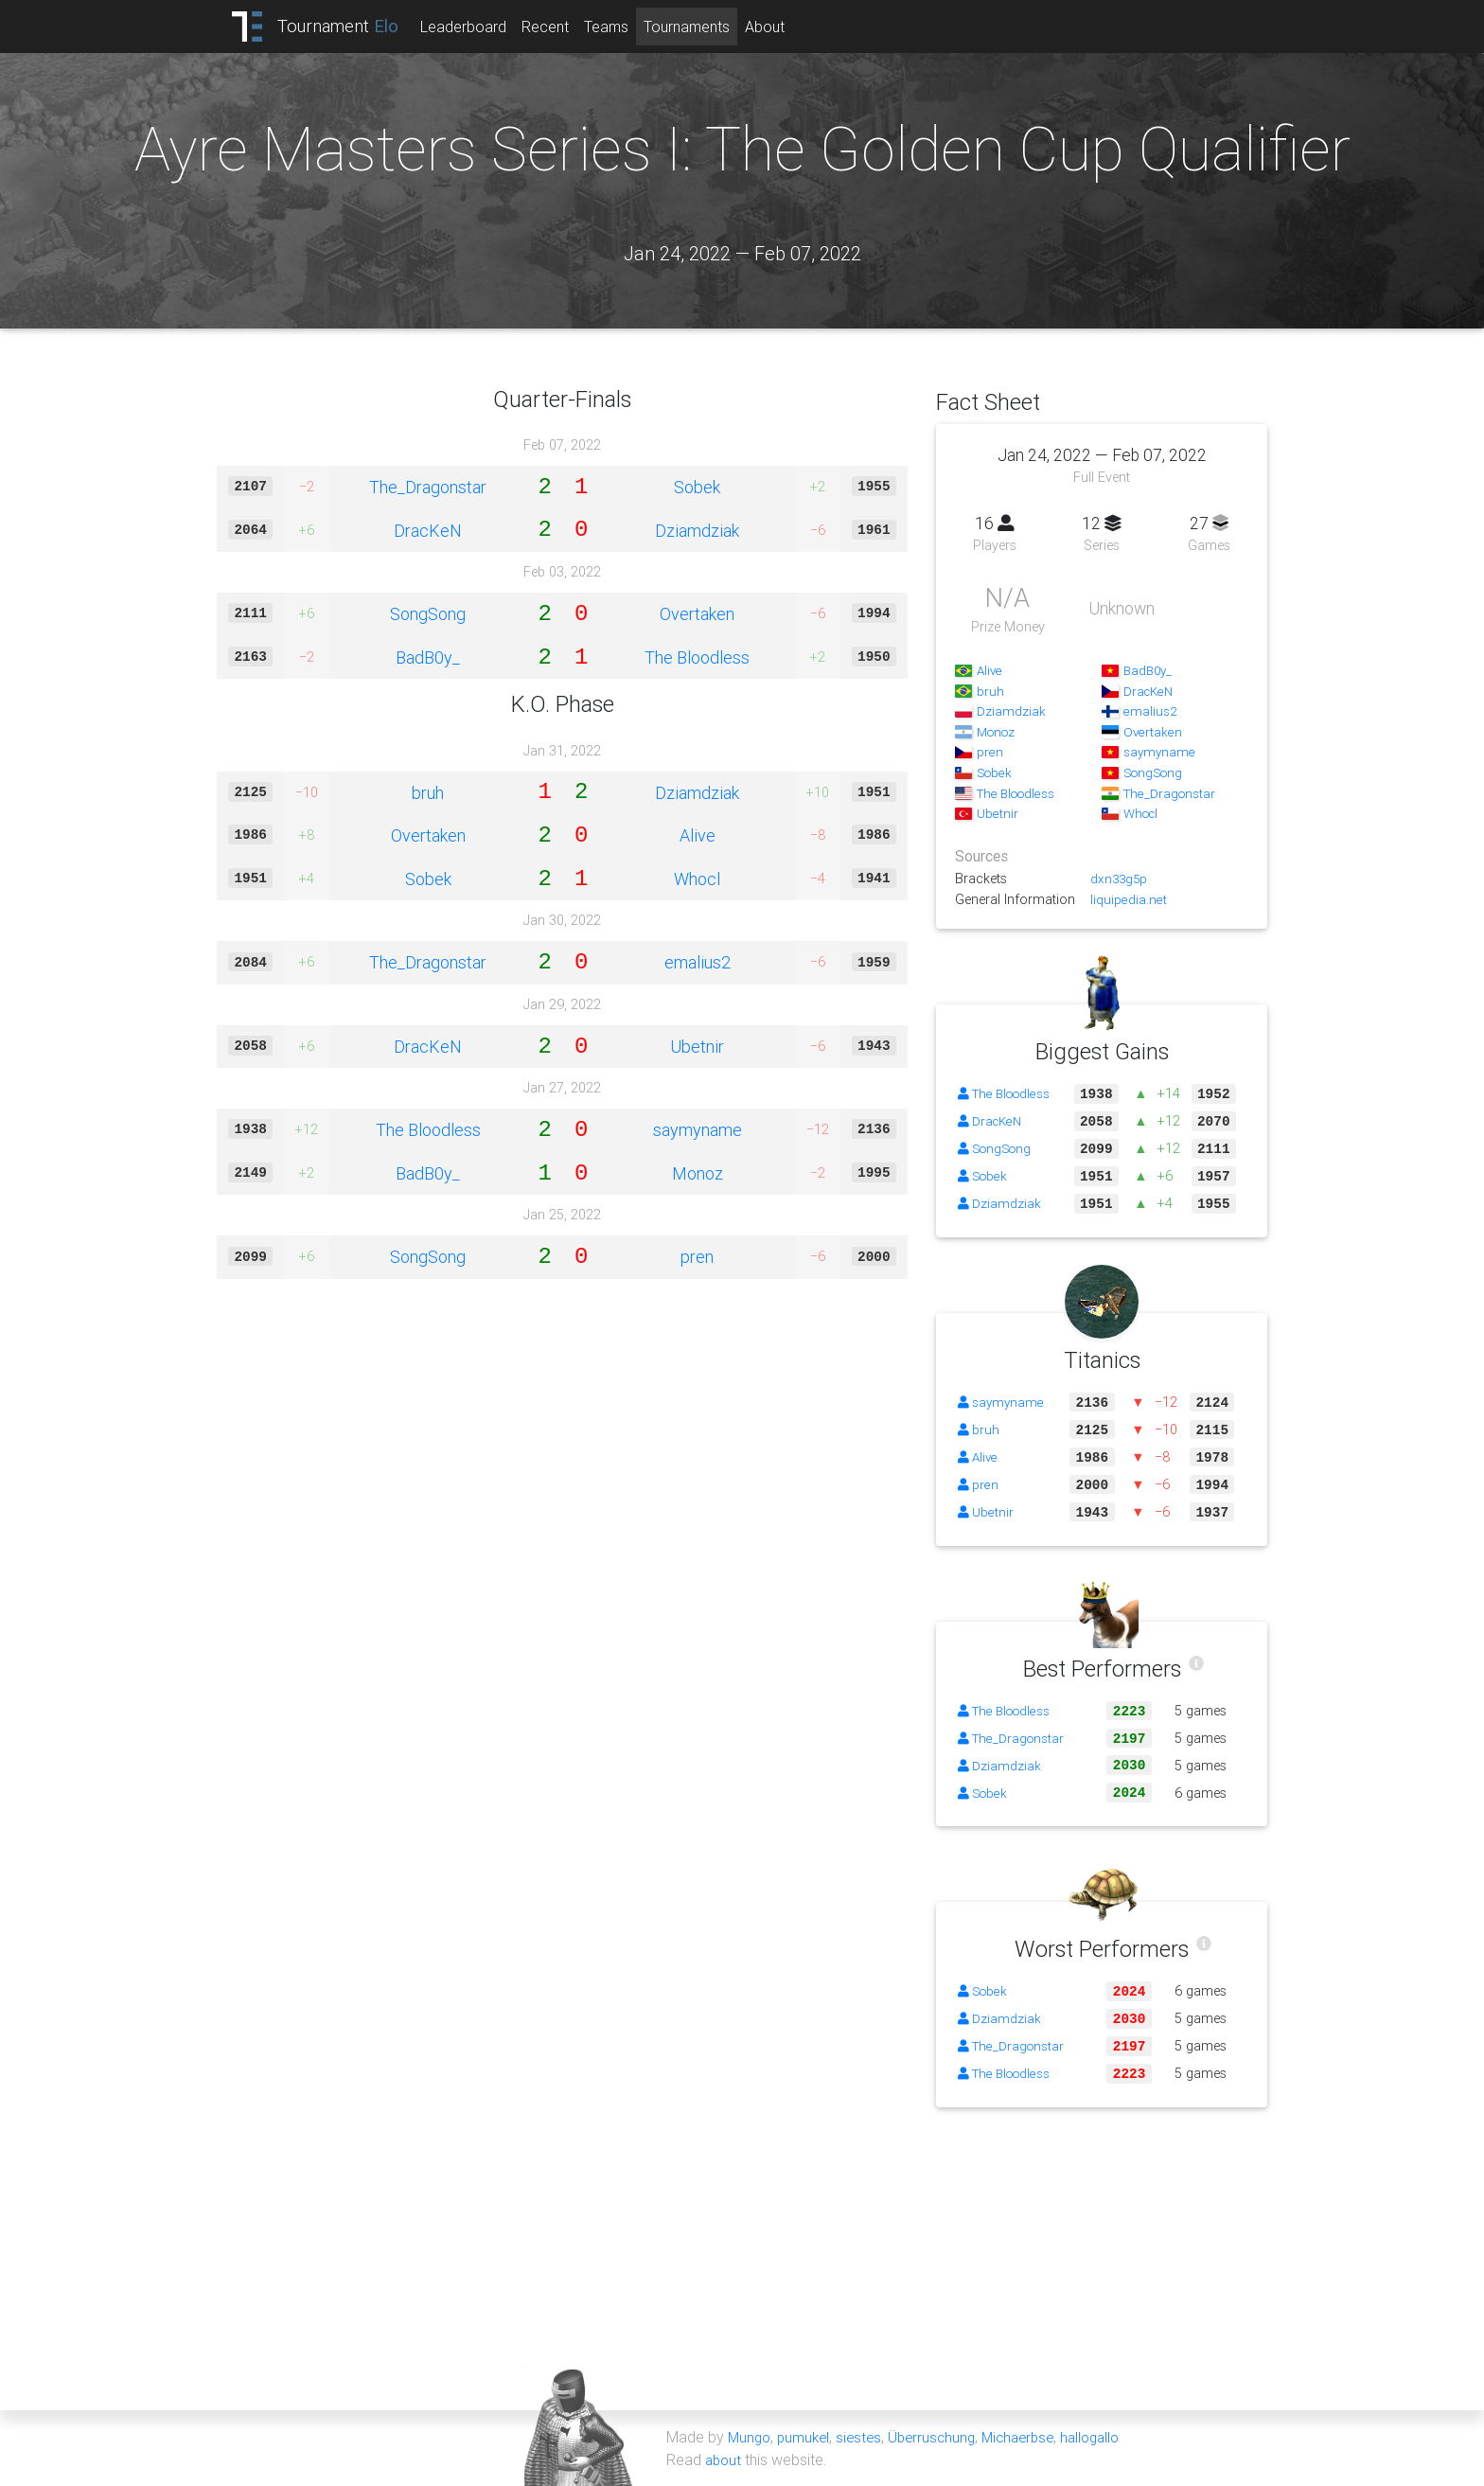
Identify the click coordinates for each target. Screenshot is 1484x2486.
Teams (622, 26)
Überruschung (940, 2436)
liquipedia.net (1128, 899)
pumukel (807, 2436)
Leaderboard (479, 26)
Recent (561, 26)
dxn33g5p (1120, 878)
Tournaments (703, 26)
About (781, 26)
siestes (865, 2436)
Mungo (750, 2436)
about (724, 2459)
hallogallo (1108, 2436)
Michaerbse (1031, 2436)
